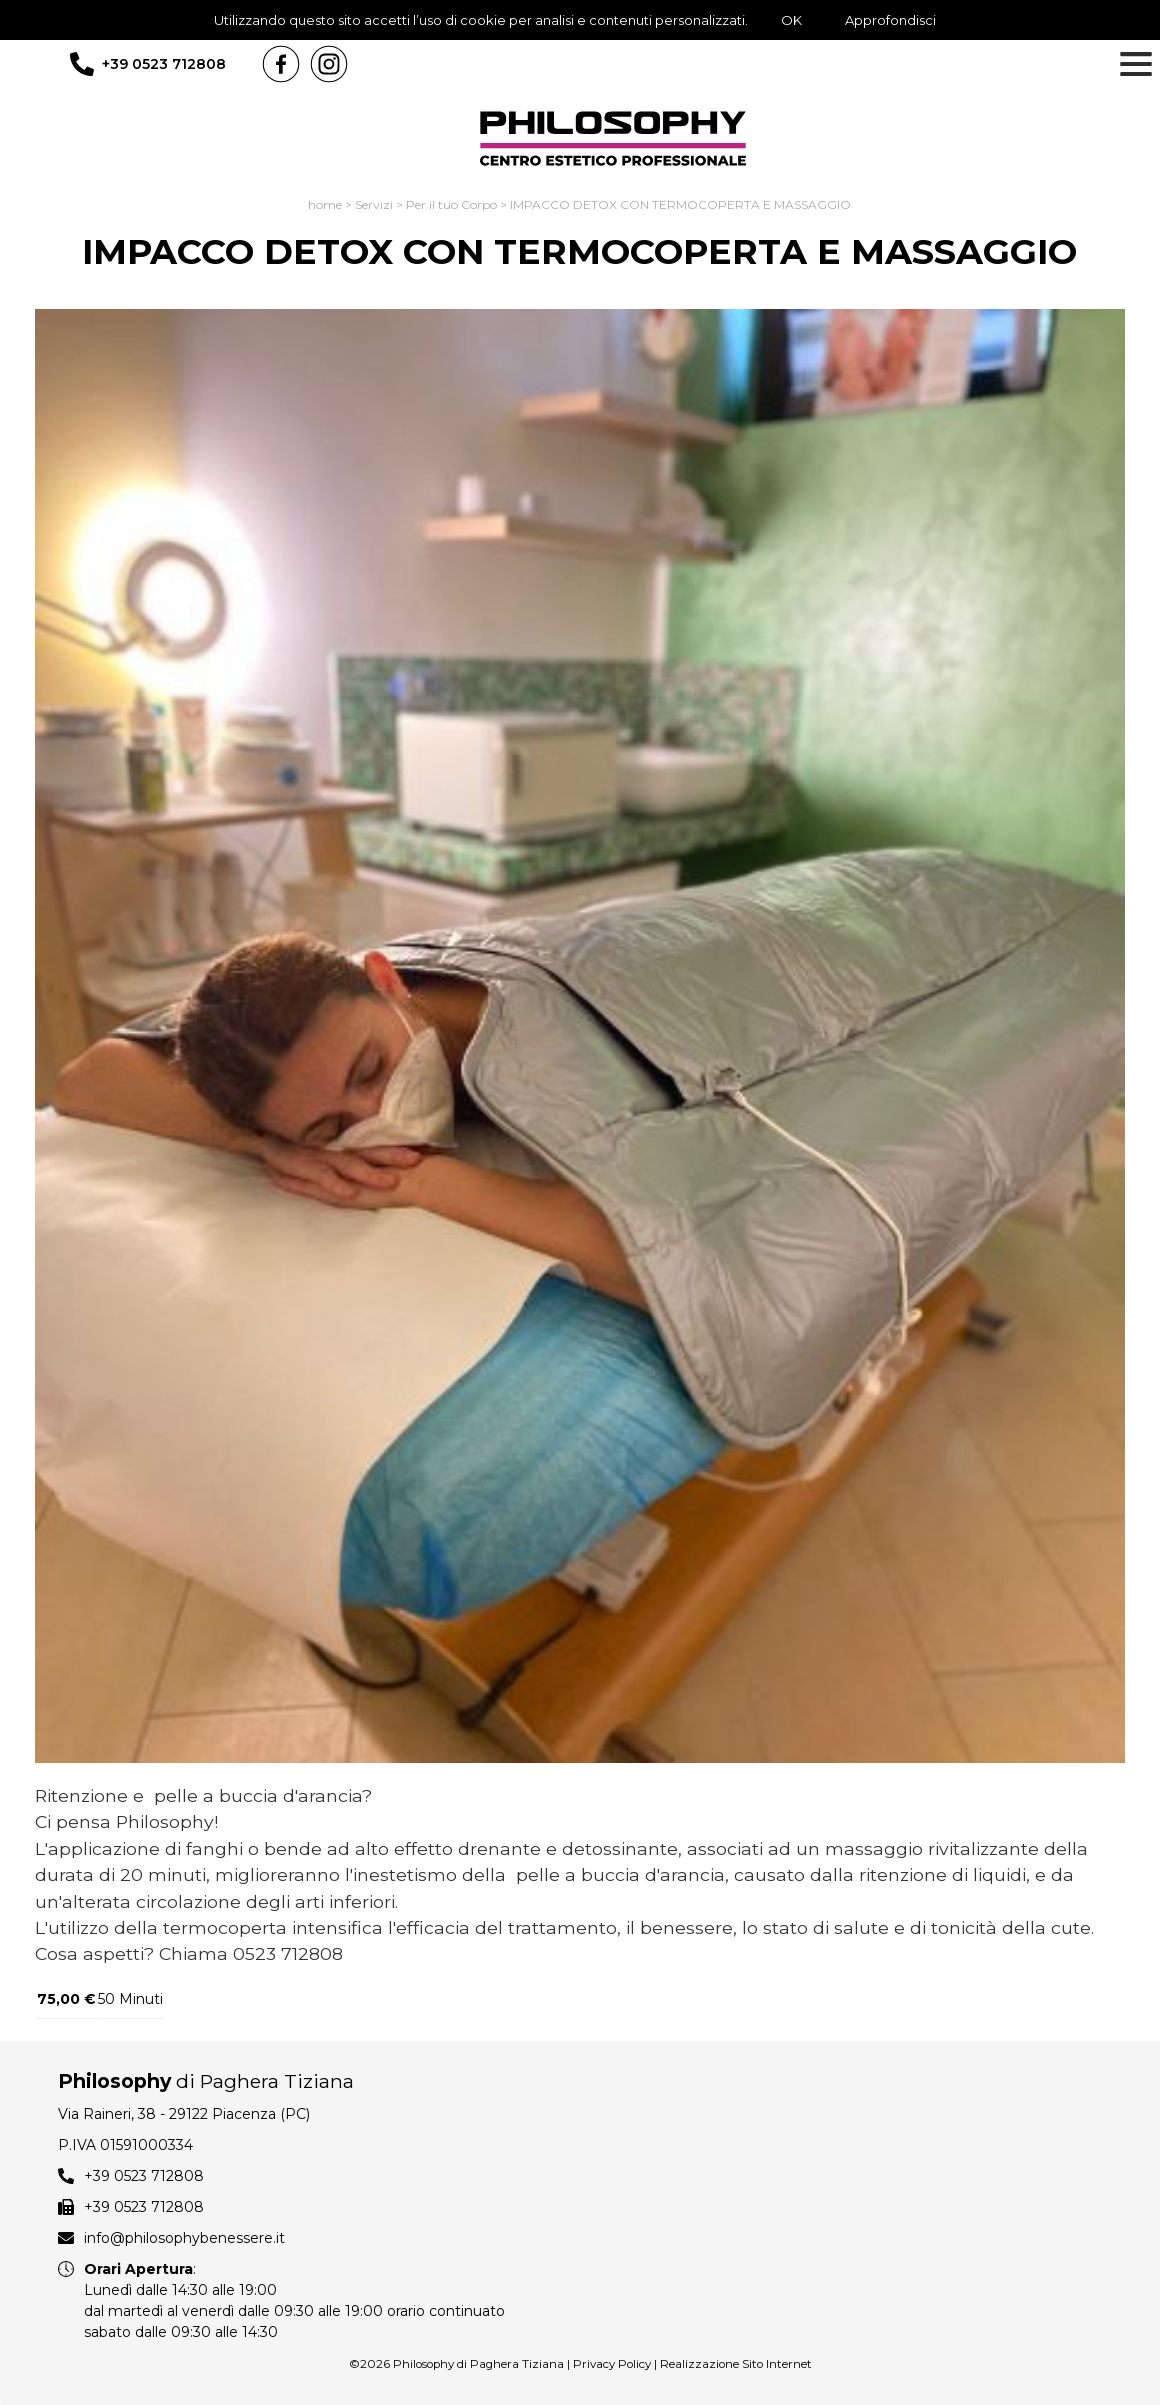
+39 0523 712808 (164, 64)
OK (791, 20)
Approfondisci (890, 20)
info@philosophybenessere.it (184, 2238)
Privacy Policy (612, 2364)
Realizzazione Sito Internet (736, 2364)
